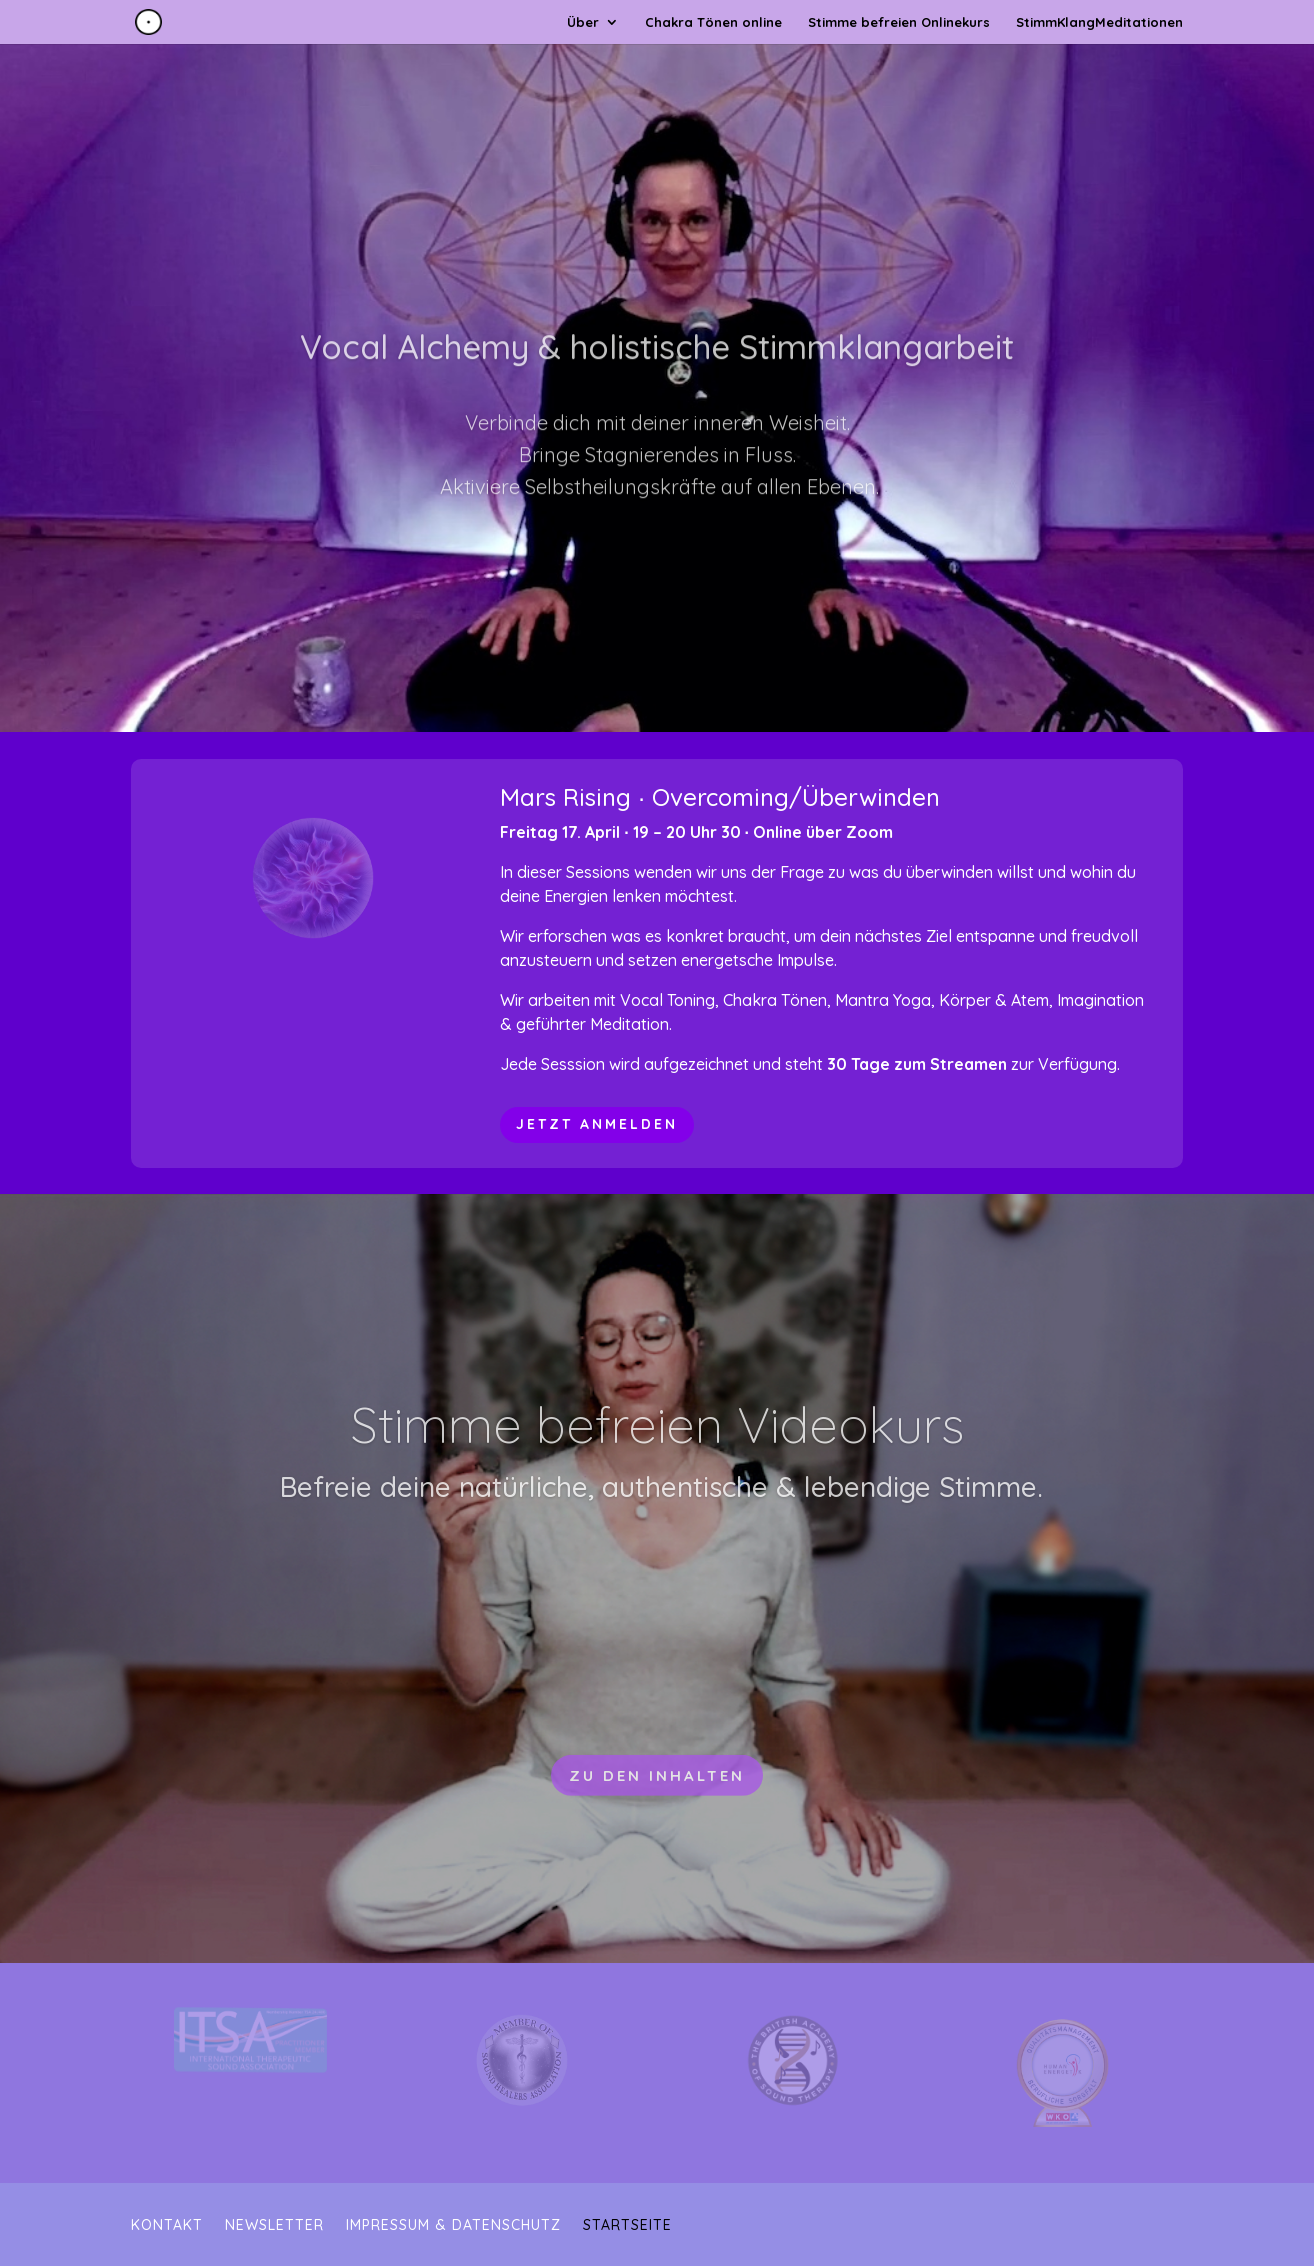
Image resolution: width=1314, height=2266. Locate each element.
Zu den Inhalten (657, 1818)
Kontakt (167, 2226)
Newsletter (274, 2226)
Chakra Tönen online (713, 22)
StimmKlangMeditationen (1099, 22)
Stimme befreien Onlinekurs (899, 22)
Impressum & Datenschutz (453, 2226)
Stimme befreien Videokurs (657, 1468)
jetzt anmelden (597, 1124)
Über (583, 22)
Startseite (627, 2226)
